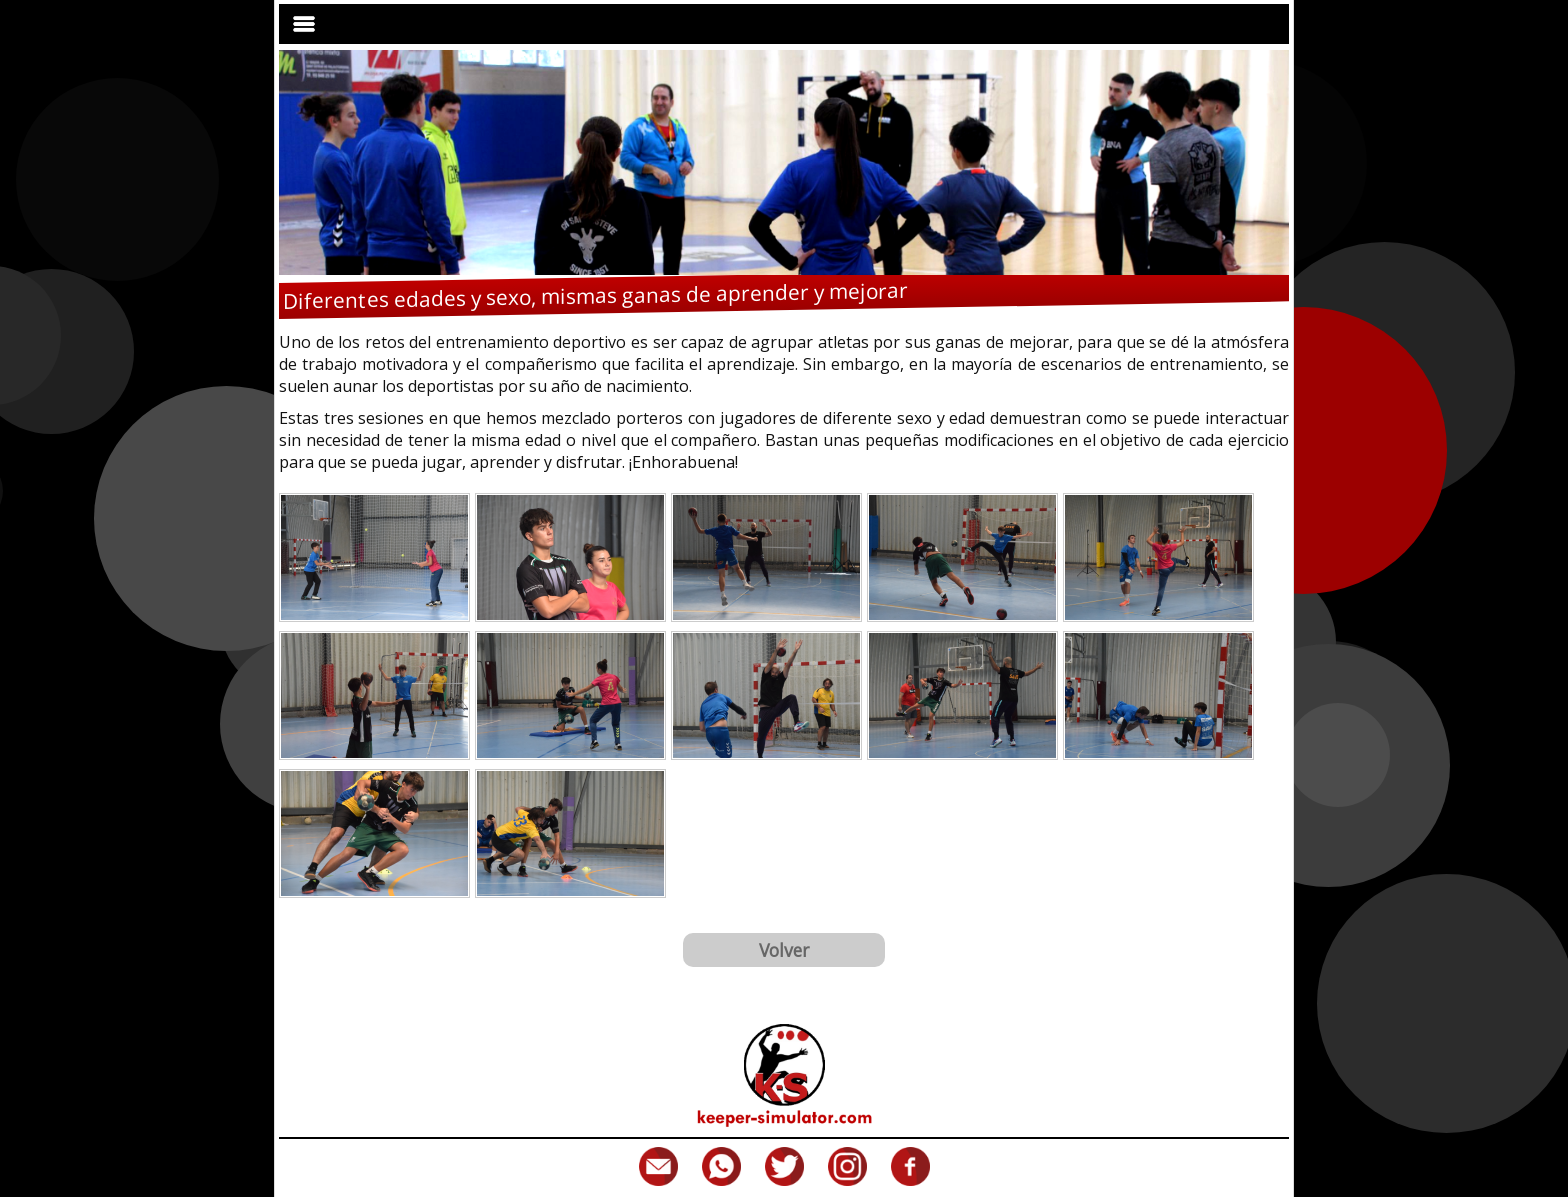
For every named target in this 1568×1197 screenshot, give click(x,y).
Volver (784, 950)
